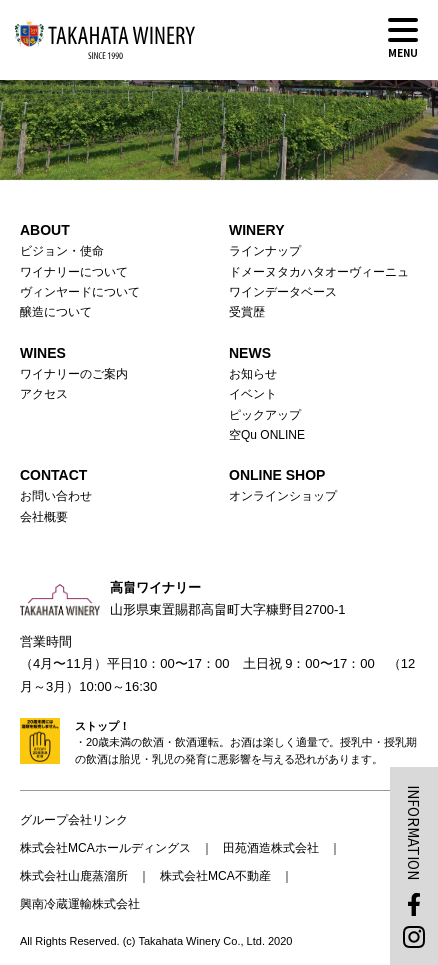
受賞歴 (247, 312)
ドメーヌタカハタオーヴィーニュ (319, 272)
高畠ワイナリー (105, 39)
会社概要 (44, 517)
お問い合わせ (56, 496)
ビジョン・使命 (62, 251)
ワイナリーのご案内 (74, 374)
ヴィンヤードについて (80, 292)
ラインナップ (265, 251)
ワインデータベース (283, 292)
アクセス (44, 394)
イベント (253, 394)
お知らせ (253, 374)
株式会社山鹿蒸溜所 (74, 876)
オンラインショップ (283, 496)
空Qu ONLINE (267, 435)
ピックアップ (265, 415)
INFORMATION (414, 832)
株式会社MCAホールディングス (105, 848)
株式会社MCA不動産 (215, 876)
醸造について (56, 312)
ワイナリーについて (74, 272)
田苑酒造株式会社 (271, 848)
